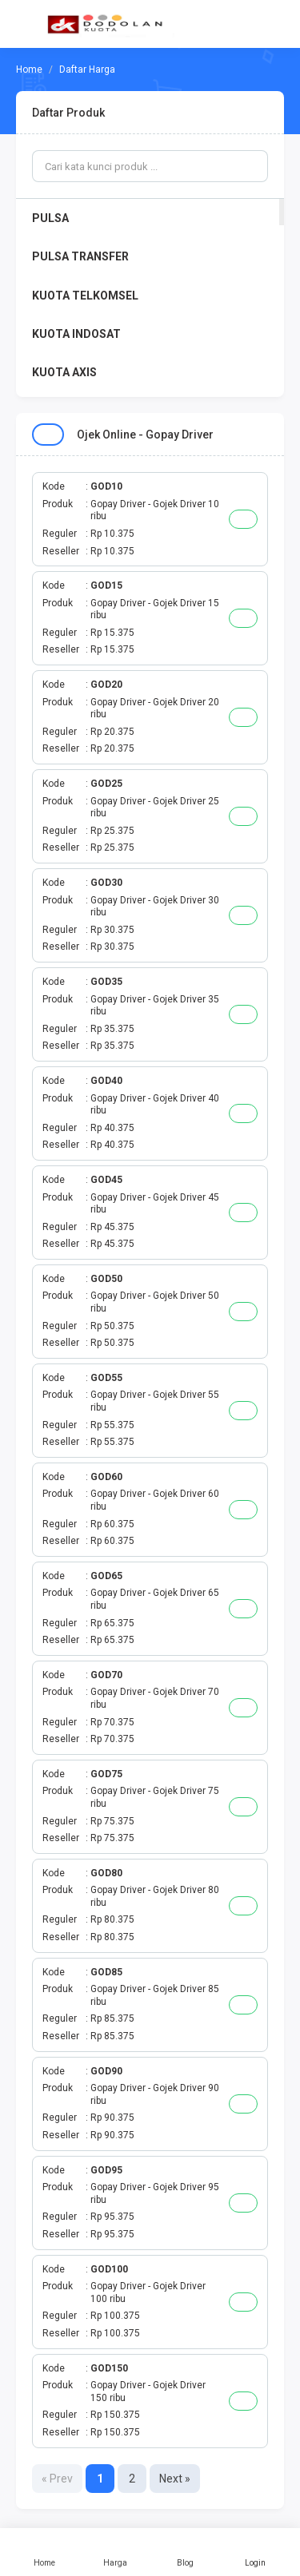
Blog (185, 2552)
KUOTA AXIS (64, 372)
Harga (115, 2552)
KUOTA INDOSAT (76, 333)
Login (255, 2552)
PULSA (50, 218)
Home (45, 2552)
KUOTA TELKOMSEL (85, 295)
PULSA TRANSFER (80, 256)
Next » (174, 2478)
